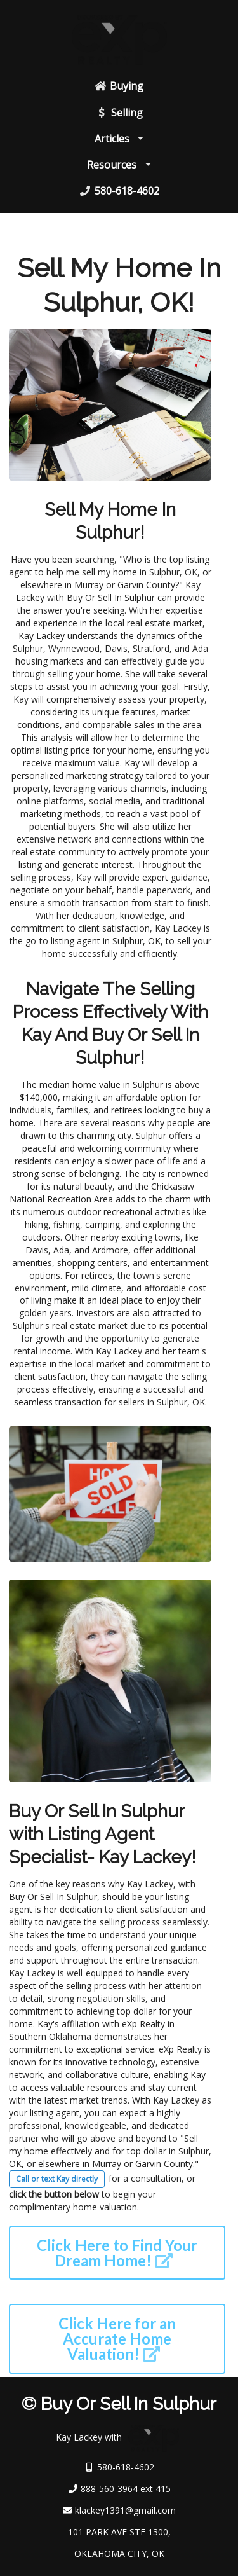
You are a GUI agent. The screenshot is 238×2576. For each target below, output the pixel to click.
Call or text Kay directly (57, 2178)
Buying (119, 86)
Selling (119, 113)
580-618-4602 (119, 191)
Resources (119, 165)
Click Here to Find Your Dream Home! (117, 2252)
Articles (119, 139)
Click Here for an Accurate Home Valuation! (117, 2338)
